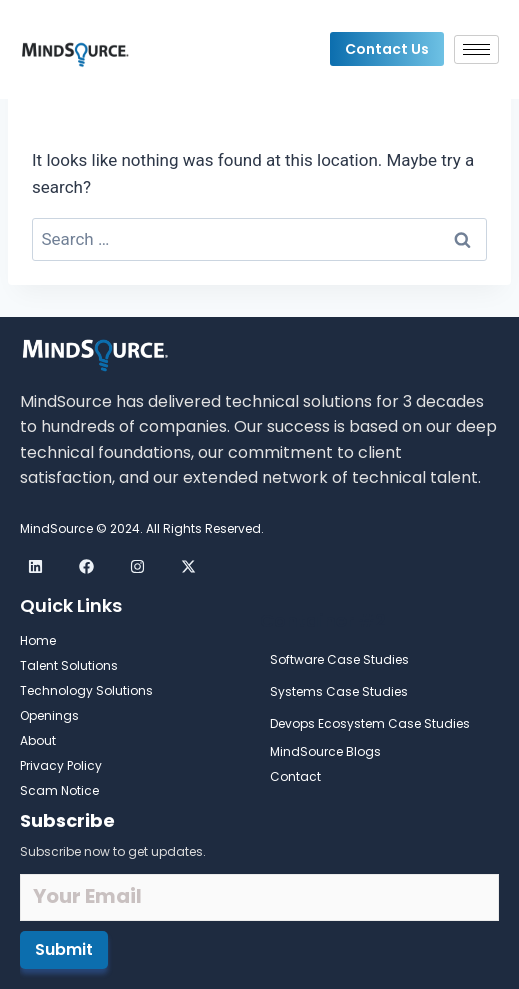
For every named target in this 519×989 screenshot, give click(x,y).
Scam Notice (59, 790)
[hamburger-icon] (476, 49)
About (38, 740)
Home (38, 640)
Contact (295, 776)
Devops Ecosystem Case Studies (370, 723)
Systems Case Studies (339, 691)
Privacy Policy (61, 765)
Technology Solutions (86, 690)
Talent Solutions (69, 665)
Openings (49, 715)
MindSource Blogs (325, 751)
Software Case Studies (339, 659)
